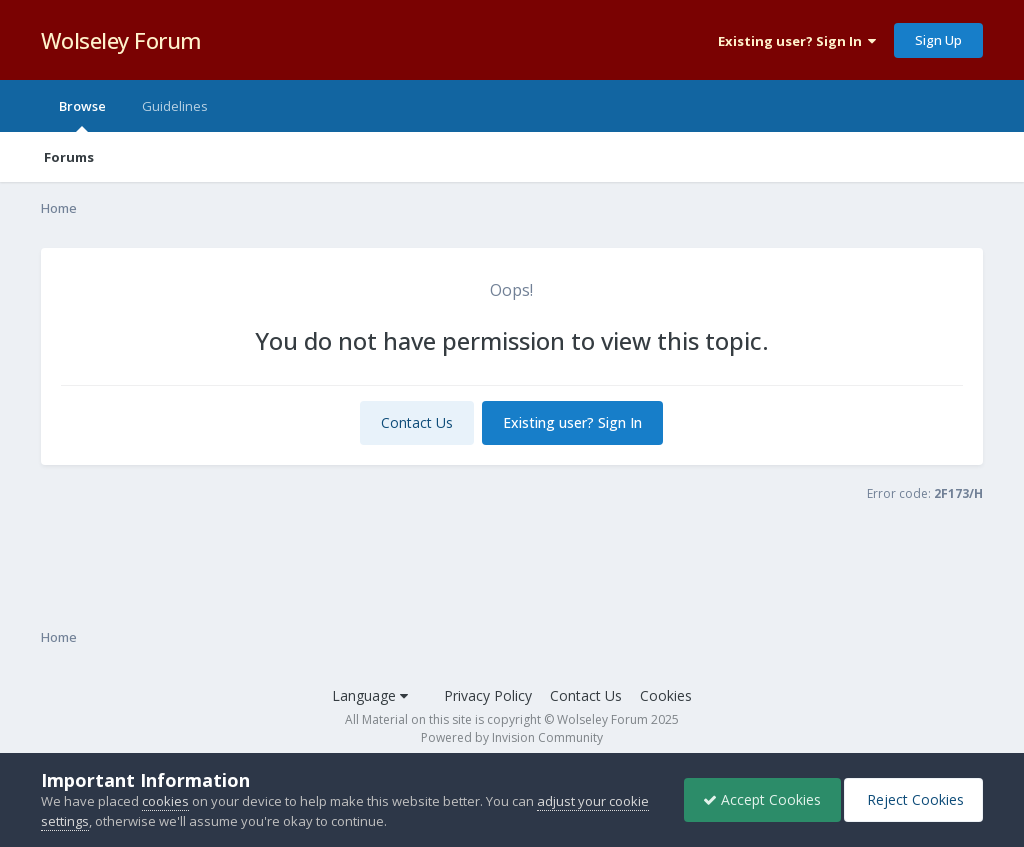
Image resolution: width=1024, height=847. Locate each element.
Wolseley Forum (121, 40)
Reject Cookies (911, 799)
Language (370, 695)
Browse (82, 114)
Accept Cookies (757, 799)
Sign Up (938, 40)
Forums (69, 157)
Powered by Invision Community (512, 737)
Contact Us (417, 422)
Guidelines (175, 106)
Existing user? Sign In (797, 41)
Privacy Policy (488, 695)
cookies (165, 801)
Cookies (666, 695)
